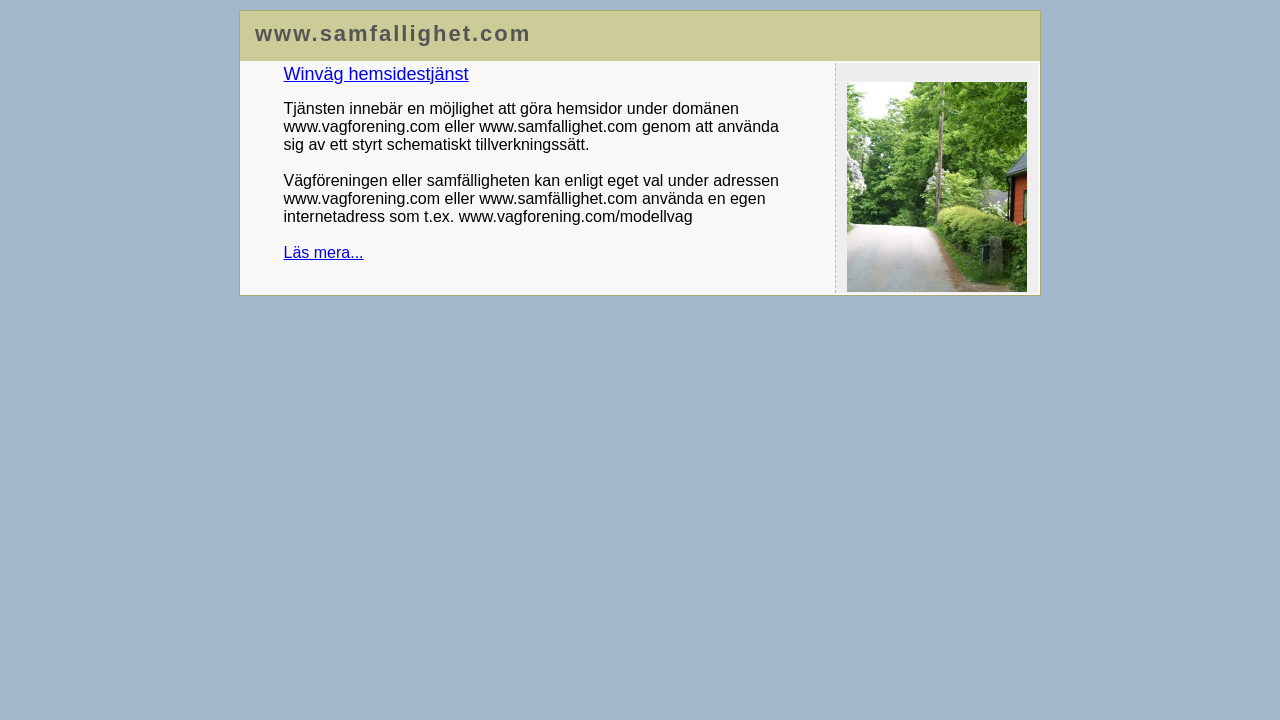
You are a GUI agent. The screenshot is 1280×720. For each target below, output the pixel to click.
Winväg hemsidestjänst (376, 74)
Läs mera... (324, 252)
